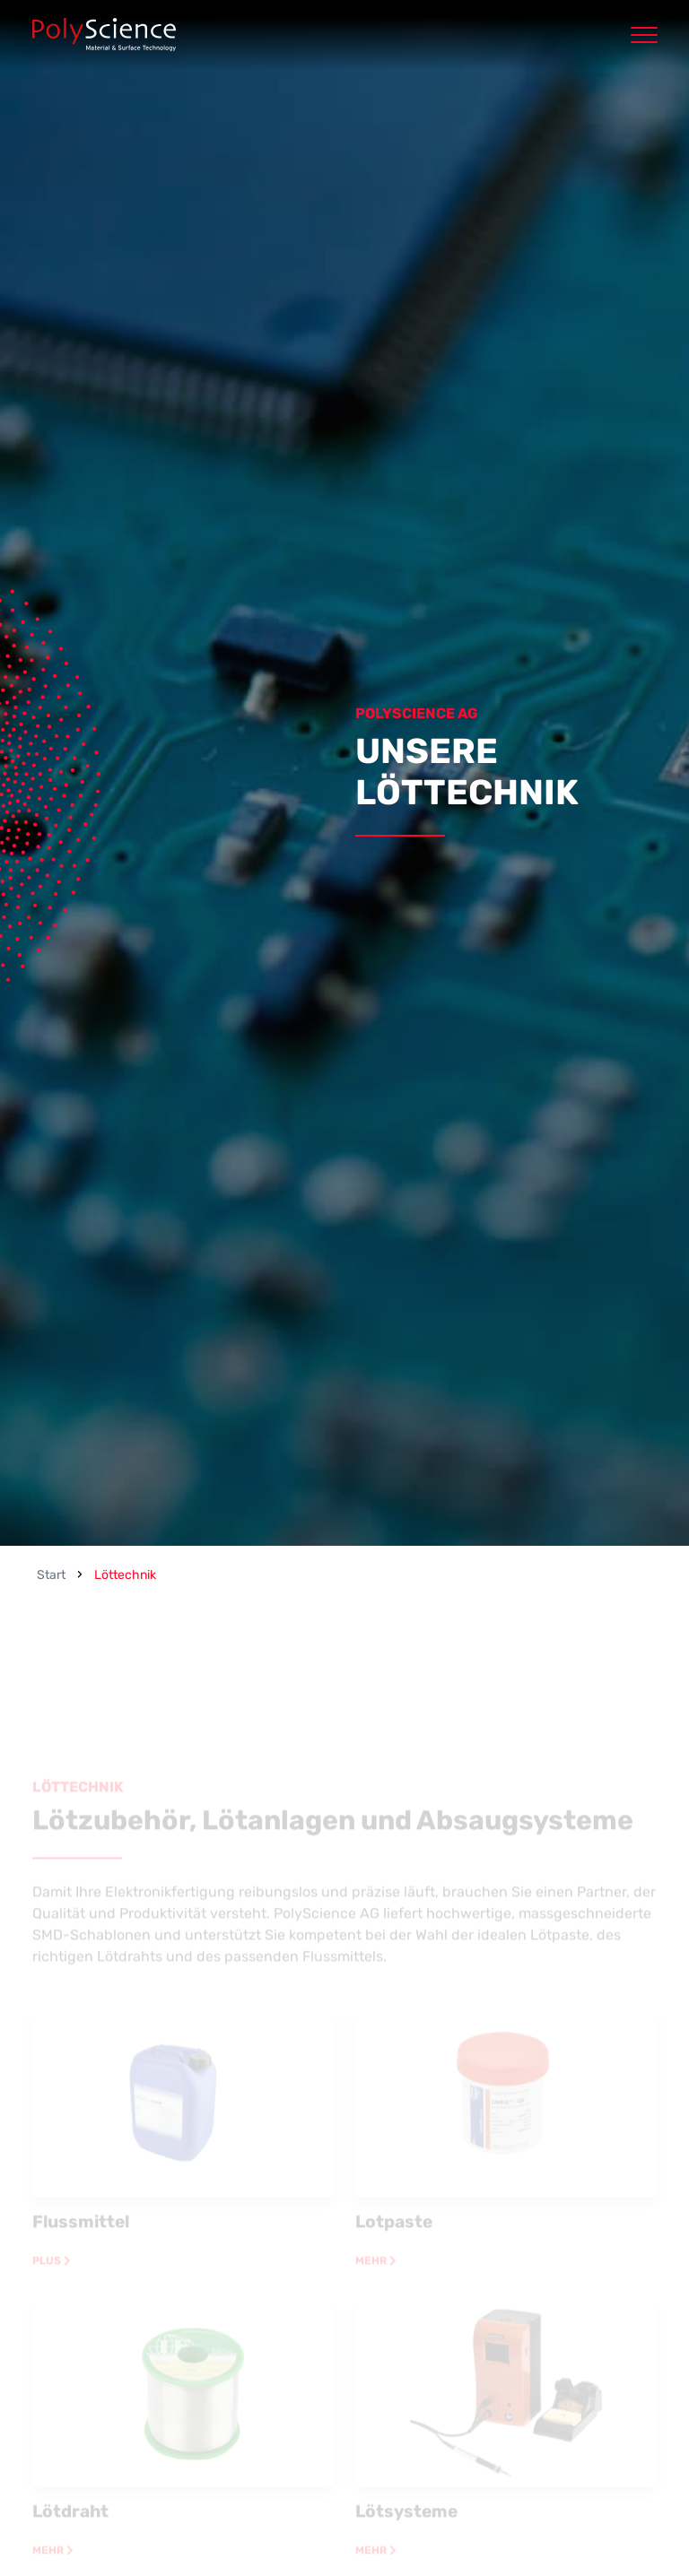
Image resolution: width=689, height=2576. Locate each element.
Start (51, 1575)
